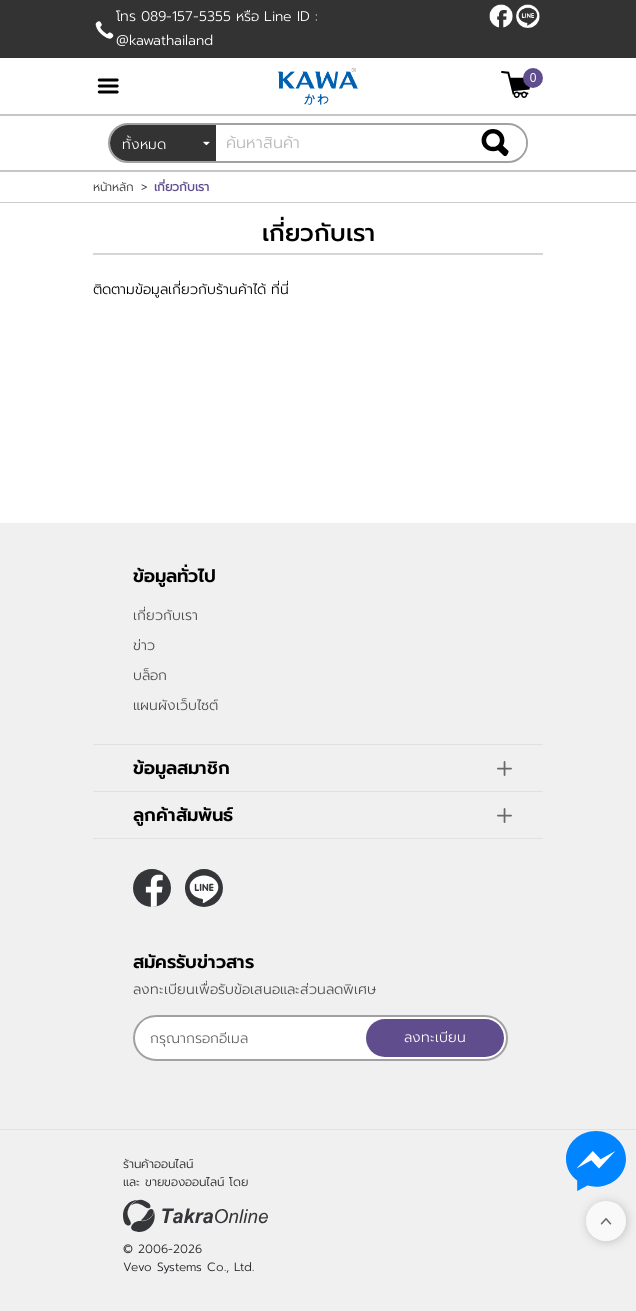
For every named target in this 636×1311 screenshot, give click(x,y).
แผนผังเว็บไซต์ (175, 705)
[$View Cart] (519, 84)
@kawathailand (528, 16)
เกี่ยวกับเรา (165, 615)
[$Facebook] (501, 16)
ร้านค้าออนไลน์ (158, 1164)
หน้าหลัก (113, 187)
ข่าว (144, 645)
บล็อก (150, 675)
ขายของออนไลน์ (184, 1182)
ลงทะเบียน (435, 1037)
